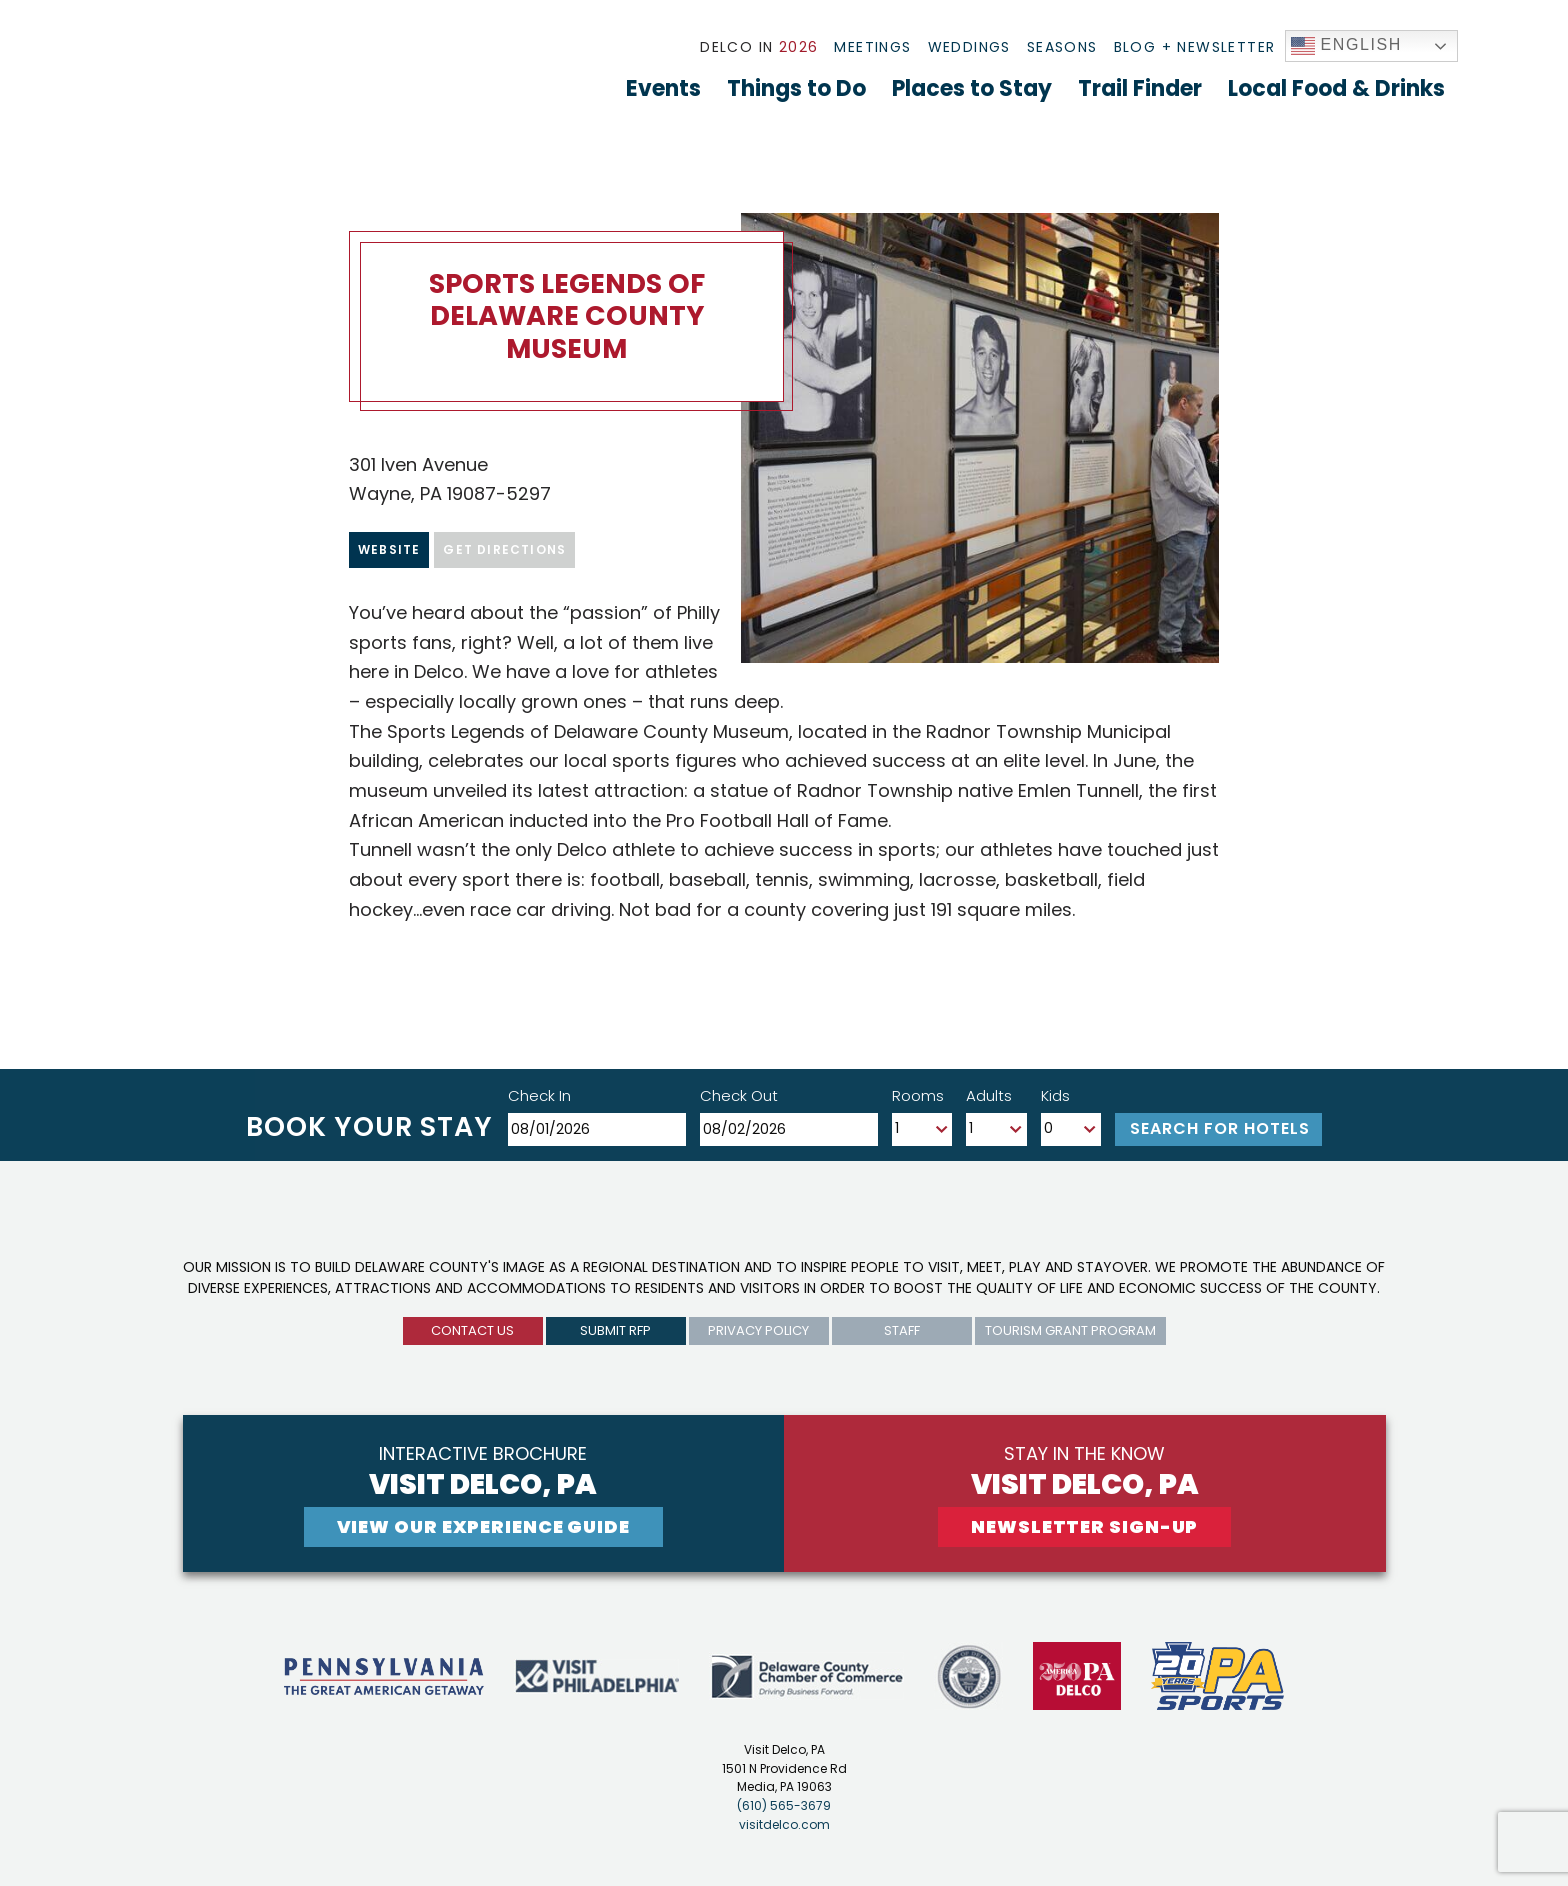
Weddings (969, 47)
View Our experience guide (484, 1526)
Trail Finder (1140, 88)
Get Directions (504, 549)
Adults (989, 1095)
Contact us (472, 1330)
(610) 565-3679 (784, 1805)
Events (663, 88)
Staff (902, 1330)
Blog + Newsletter (1195, 47)
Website (389, 549)
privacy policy (758, 1330)
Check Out (739, 1095)
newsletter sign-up (1084, 1526)
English (1347, 46)
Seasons (1062, 47)
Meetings (872, 47)
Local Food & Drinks (1336, 88)
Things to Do (796, 88)
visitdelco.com (784, 1824)
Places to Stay (972, 88)
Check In (539, 1095)
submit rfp (615, 1330)
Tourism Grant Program (1070, 1330)
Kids (1055, 1095)
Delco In (759, 47)
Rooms (918, 1095)
